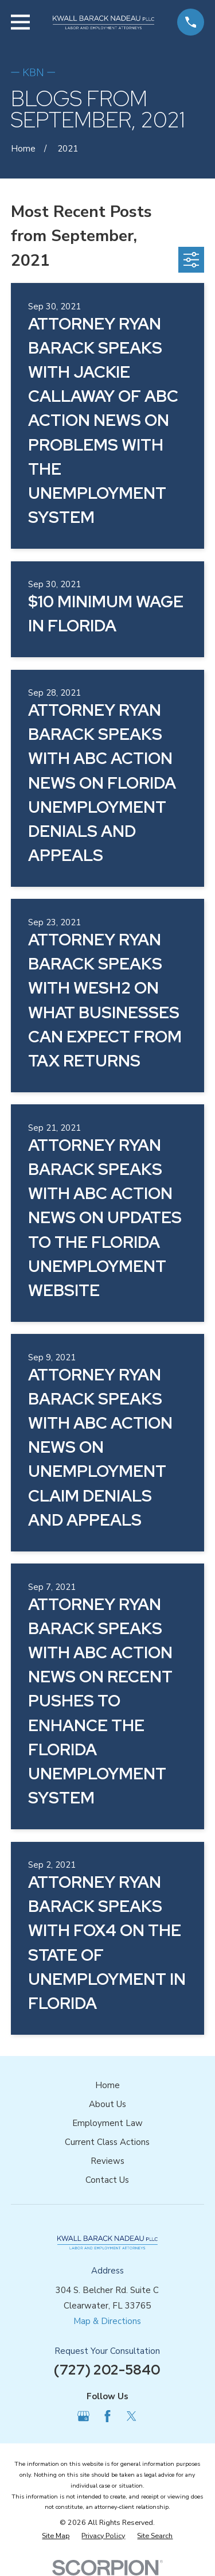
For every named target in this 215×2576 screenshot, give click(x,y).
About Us (107, 2104)
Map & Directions (107, 2321)
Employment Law (107, 2123)
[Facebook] (107, 2416)
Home (107, 2085)
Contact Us (107, 2180)
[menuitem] (55, 2536)
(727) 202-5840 (107, 2370)
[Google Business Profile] (83, 2416)
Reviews (107, 2161)
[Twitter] (132, 2416)
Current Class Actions (107, 2142)
